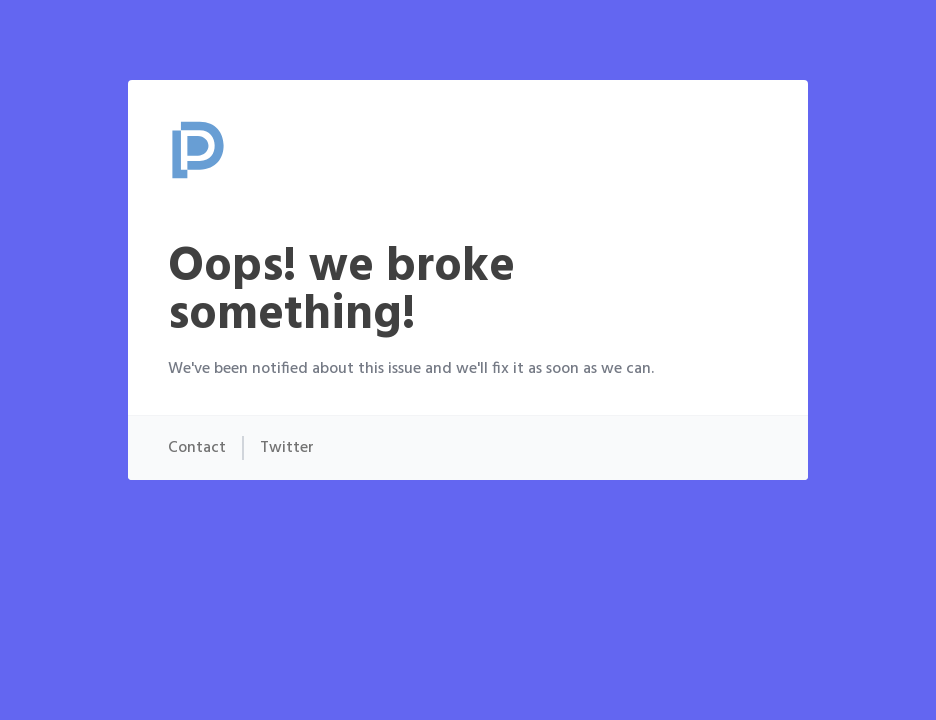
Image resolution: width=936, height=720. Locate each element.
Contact (197, 448)
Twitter (287, 448)
